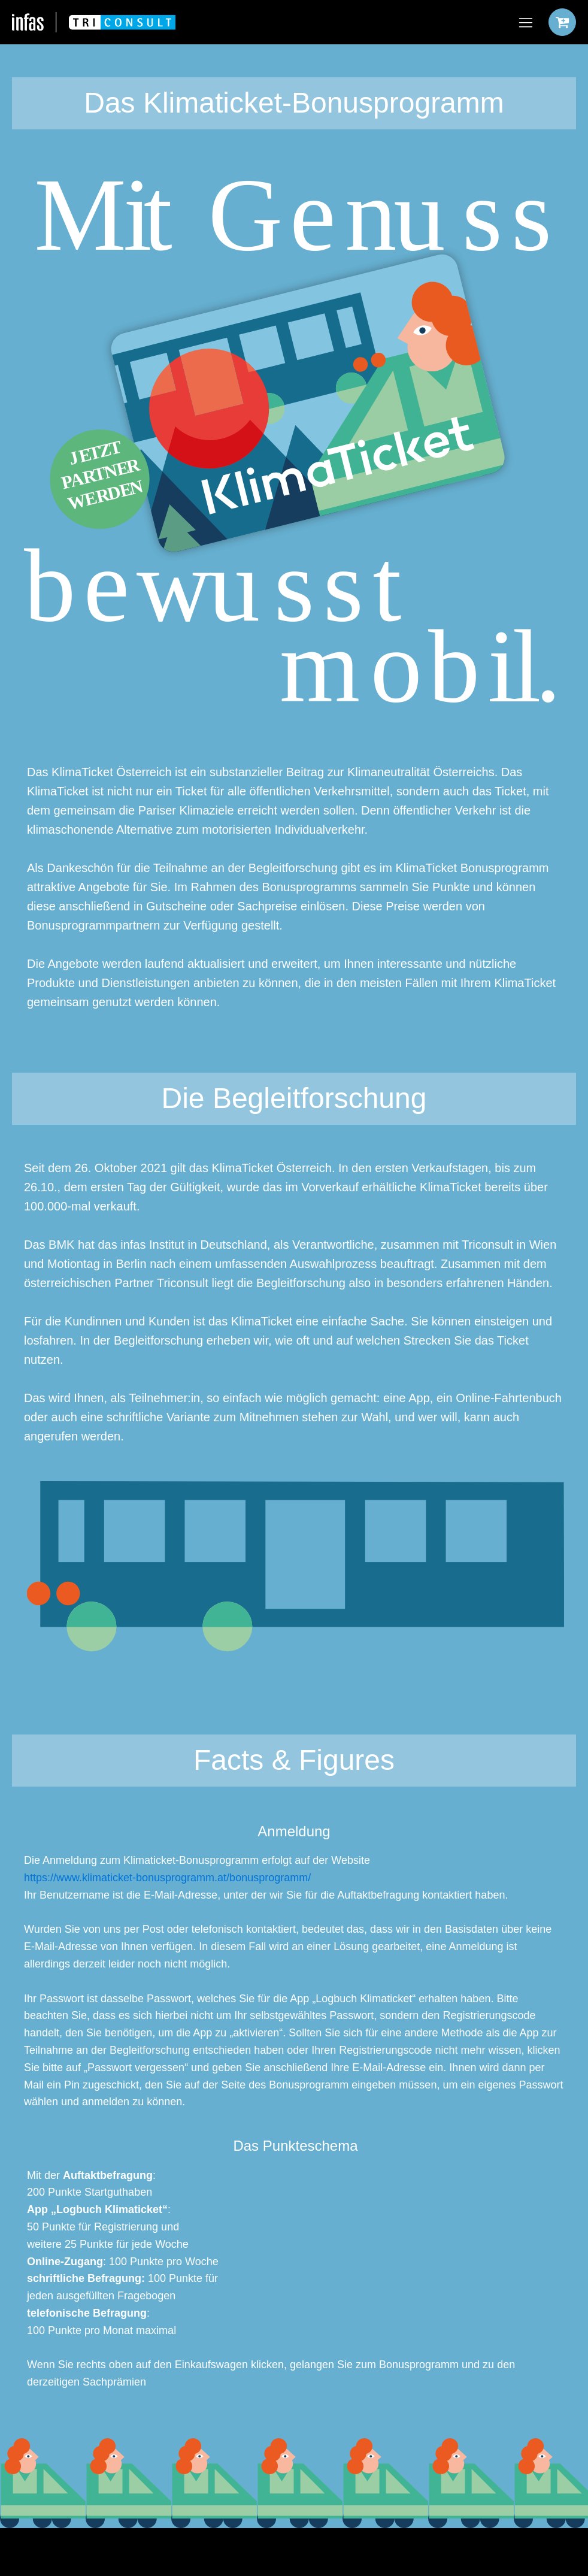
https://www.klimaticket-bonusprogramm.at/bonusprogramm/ (167, 1878)
